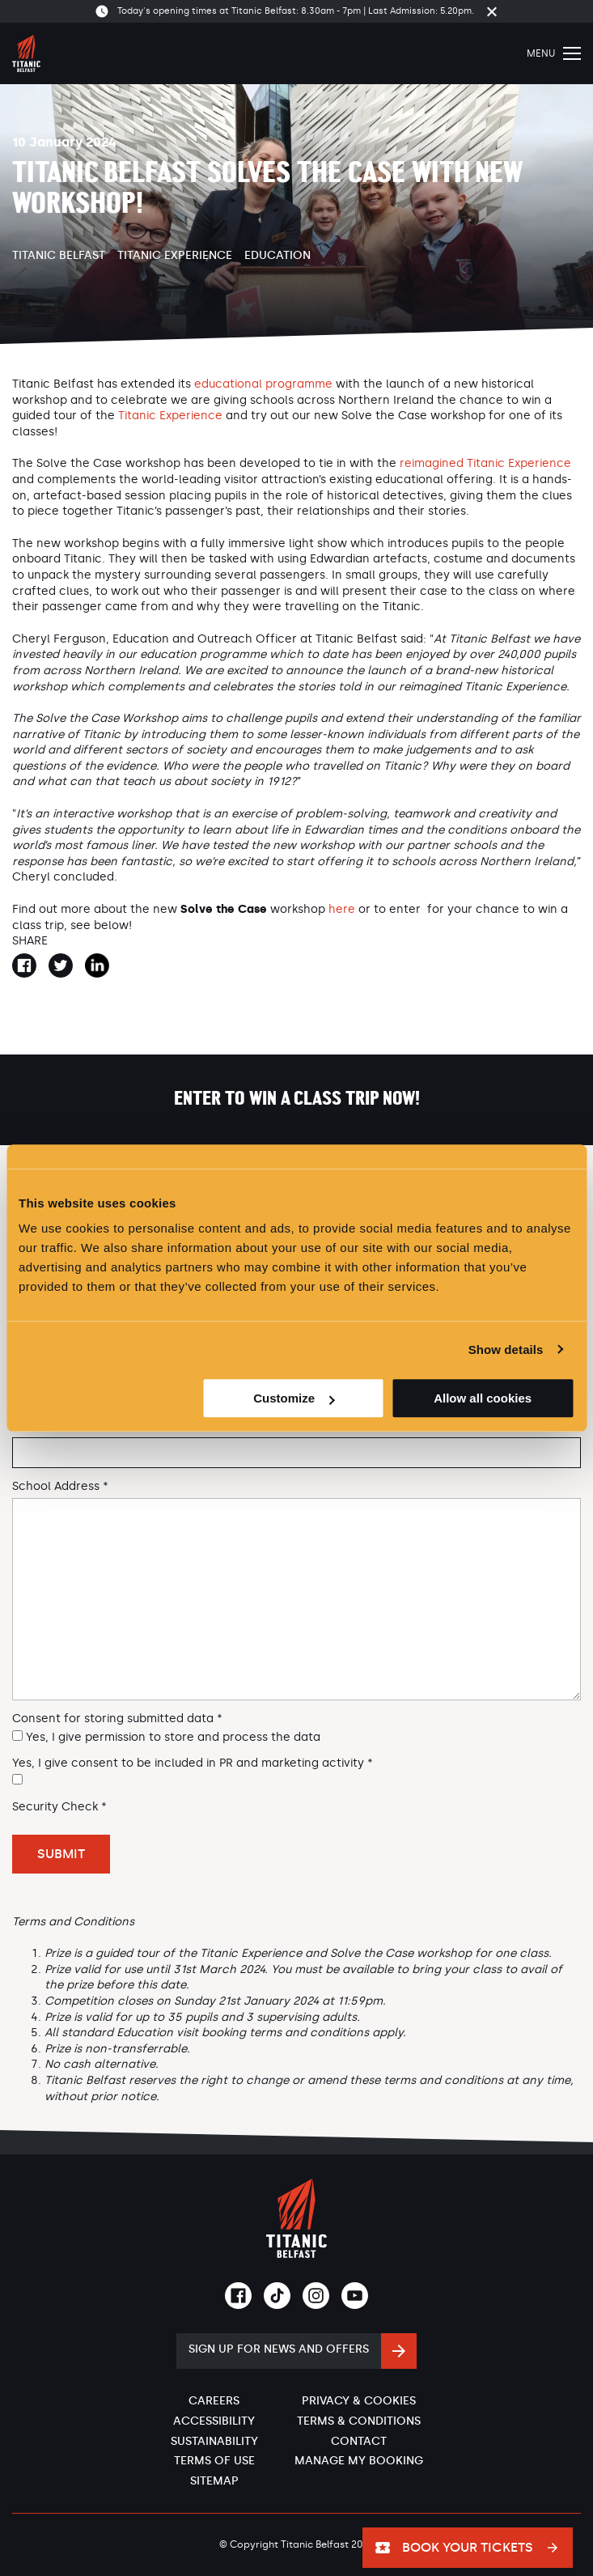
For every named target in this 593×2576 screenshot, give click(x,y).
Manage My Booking (358, 2461)
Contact (359, 2441)
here (341, 909)
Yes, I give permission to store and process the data (173, 1737)
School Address (60, 1486)
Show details (506, 1349)
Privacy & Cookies (359, 2401)
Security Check (59, 1807)
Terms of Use (214, 2461)
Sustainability (214, 2441)
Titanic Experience (174, 255)
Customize (293, 1398)
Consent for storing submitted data (117, 1718)
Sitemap (214, 2481)
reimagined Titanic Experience (485, 463)
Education (277, 255)
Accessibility (214, 2421)
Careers (213, 2401)
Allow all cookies (483, 1398)
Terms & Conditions (359, 2421)
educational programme (263, 384)
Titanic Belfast (58, 255)
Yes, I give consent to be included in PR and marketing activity (192, 1763)
